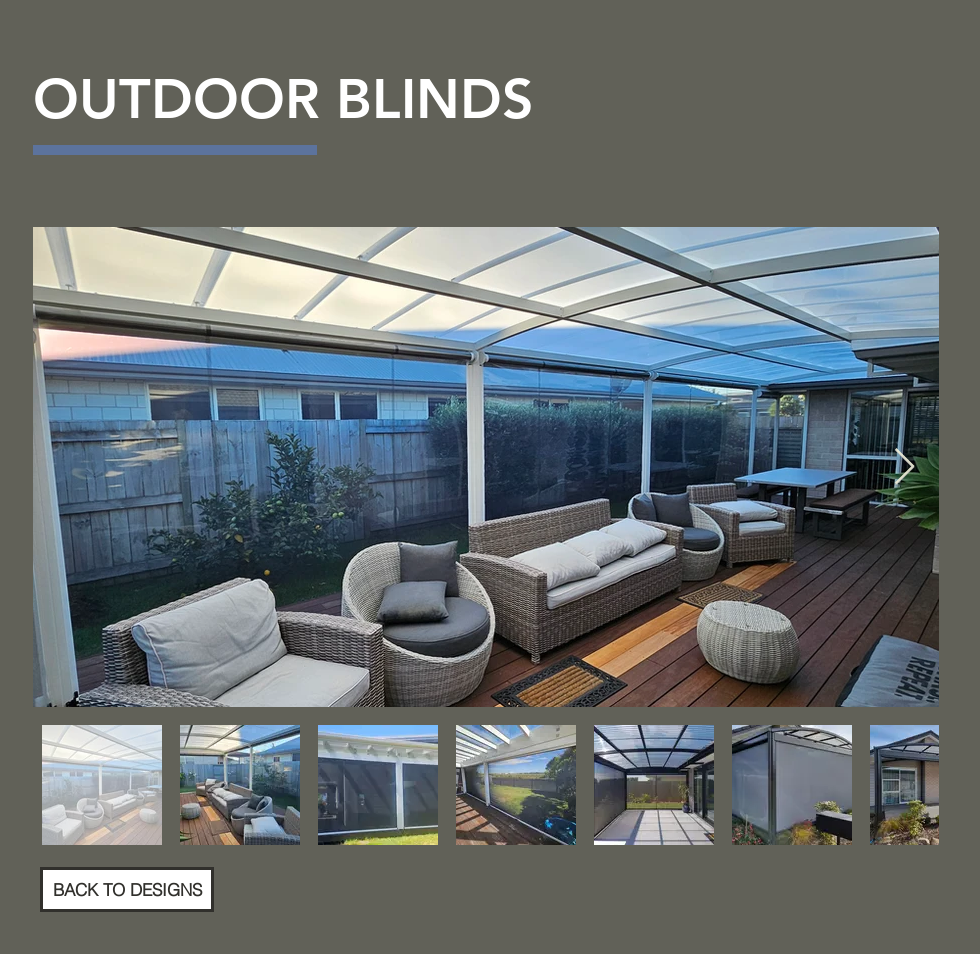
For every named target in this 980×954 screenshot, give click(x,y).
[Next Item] (904, 467)
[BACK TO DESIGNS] (127, 889)
